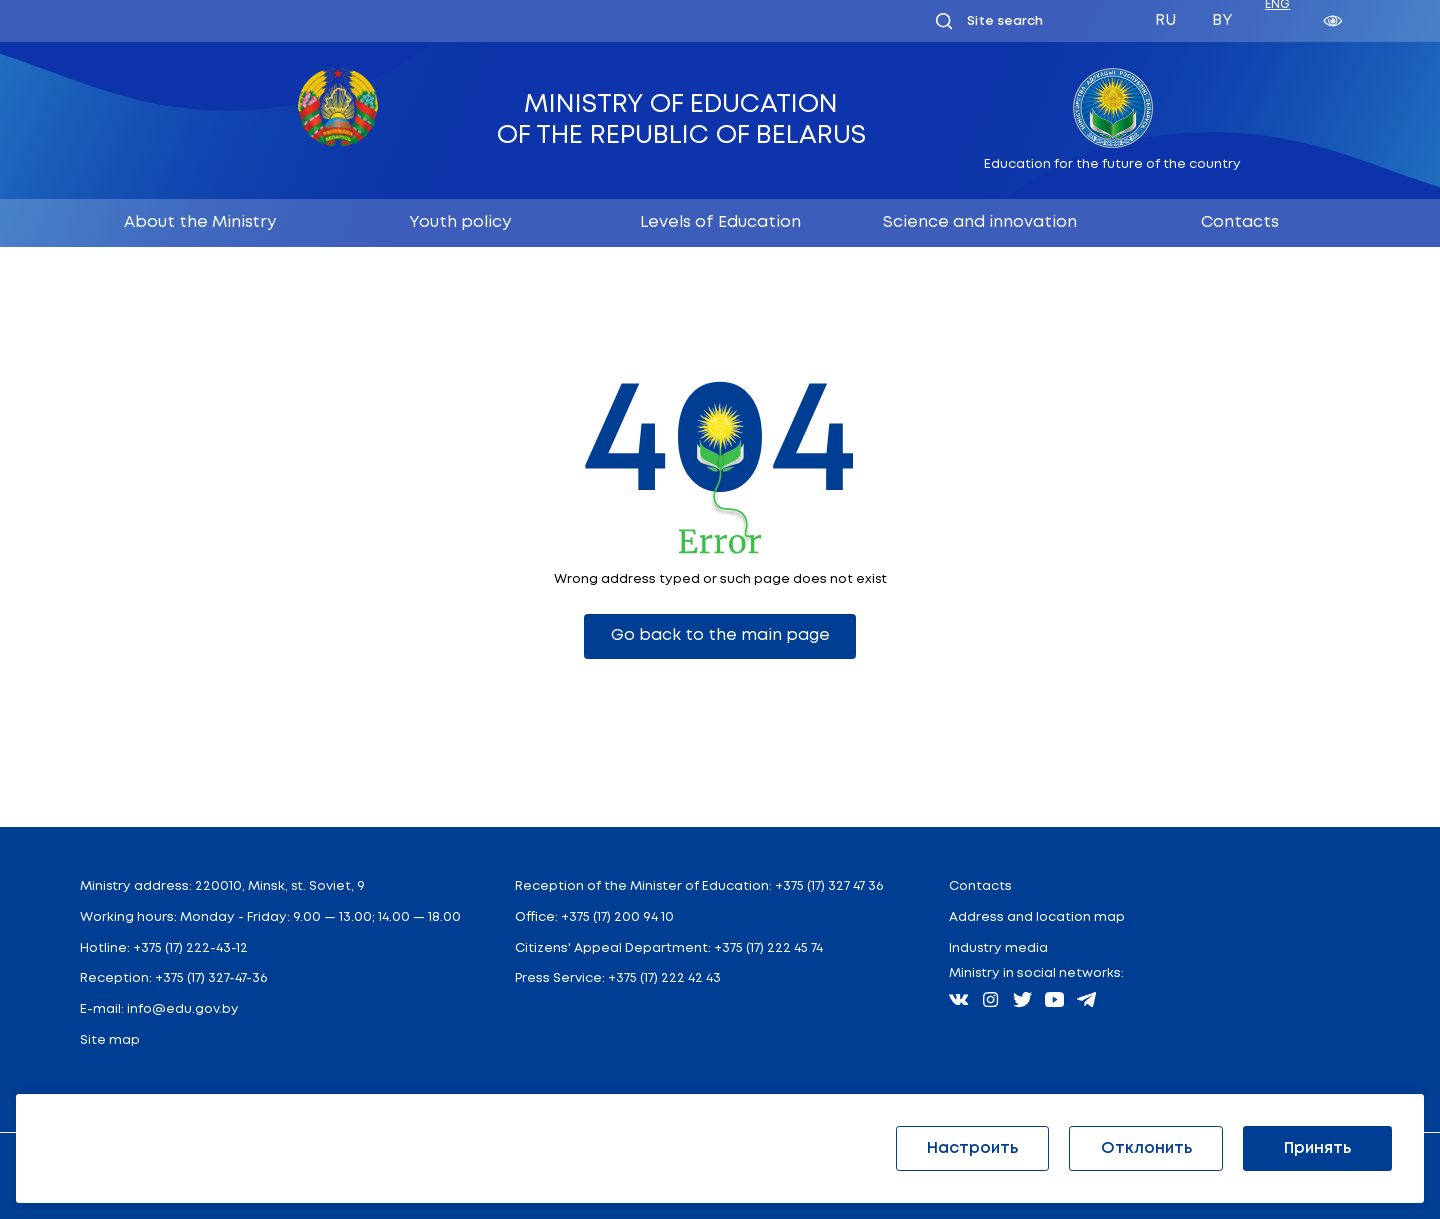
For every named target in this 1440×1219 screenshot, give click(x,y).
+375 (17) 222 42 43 (664, 978)
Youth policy (460, 222)
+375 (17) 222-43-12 (190, 948)
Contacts (1240, 222)
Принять (1317, 1148)
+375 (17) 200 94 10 (617, 917)
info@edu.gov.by (183, 1009)
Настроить (972, 1148)
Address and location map (1037, 917)
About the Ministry (200, 222)
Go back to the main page (720, 635)
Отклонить (1146, 1148)
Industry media (998, 948)
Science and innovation (980, 222)
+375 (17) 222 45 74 (768, 948)
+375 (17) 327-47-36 (211, 978)
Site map (110, 1040)
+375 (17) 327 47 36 (829, 886)
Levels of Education (720, 222)
